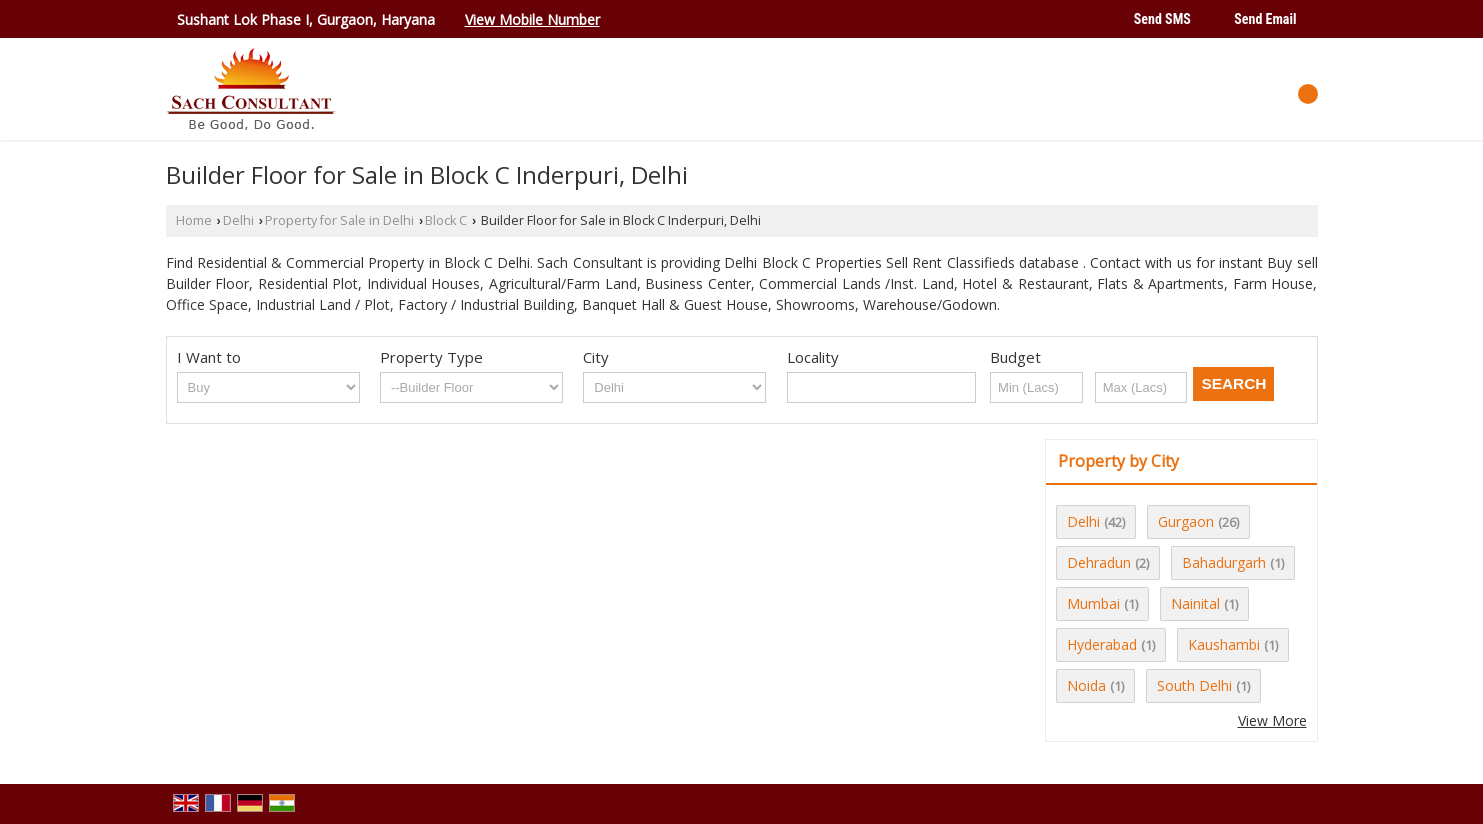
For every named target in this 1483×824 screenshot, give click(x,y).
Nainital (1195, 603)
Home (194, 220)
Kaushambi (1224, 644)
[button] (532, 19)
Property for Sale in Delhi (339, 220)
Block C (446, 220)
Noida (1086, 685)
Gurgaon (1186, 521)
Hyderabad (1102, 644)
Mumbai (1093, 603)
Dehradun (1099, 562)
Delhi (238, 220)
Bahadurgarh (1224, 562)
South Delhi (1194, 685)
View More (1272, 720)
